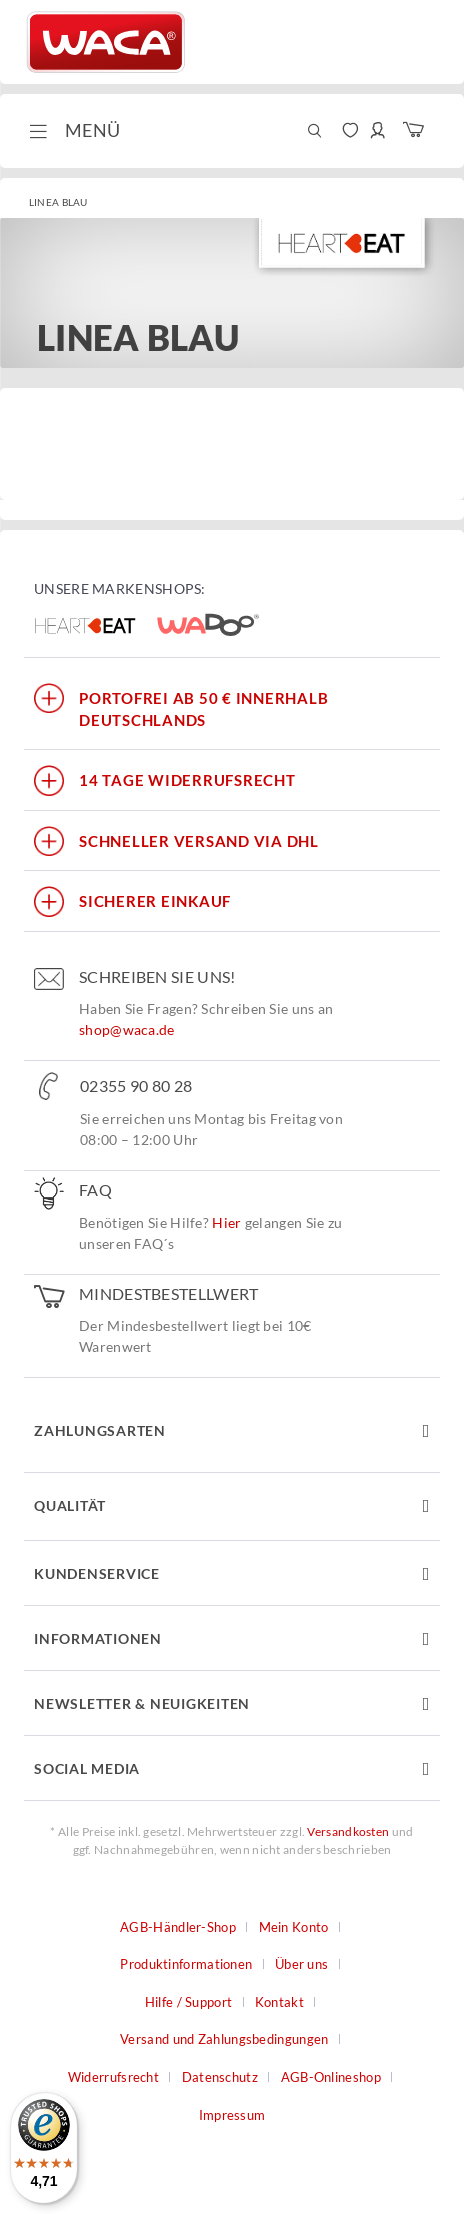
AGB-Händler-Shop (178, 1927)
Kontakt (279, 2002)
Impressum (232, 2115)
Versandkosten (348, 1831)
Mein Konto (294, 1927)
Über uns (301, 1964)
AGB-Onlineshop (331, 2077)
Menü (74, 128)
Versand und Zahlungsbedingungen (224, 2039)
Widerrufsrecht (113, 2077)
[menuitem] (72, 131)
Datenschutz (220, 2077)
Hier (226, 1222)
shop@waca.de (127, 1029)
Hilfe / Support (189, 2002)
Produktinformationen (186, 1964)
